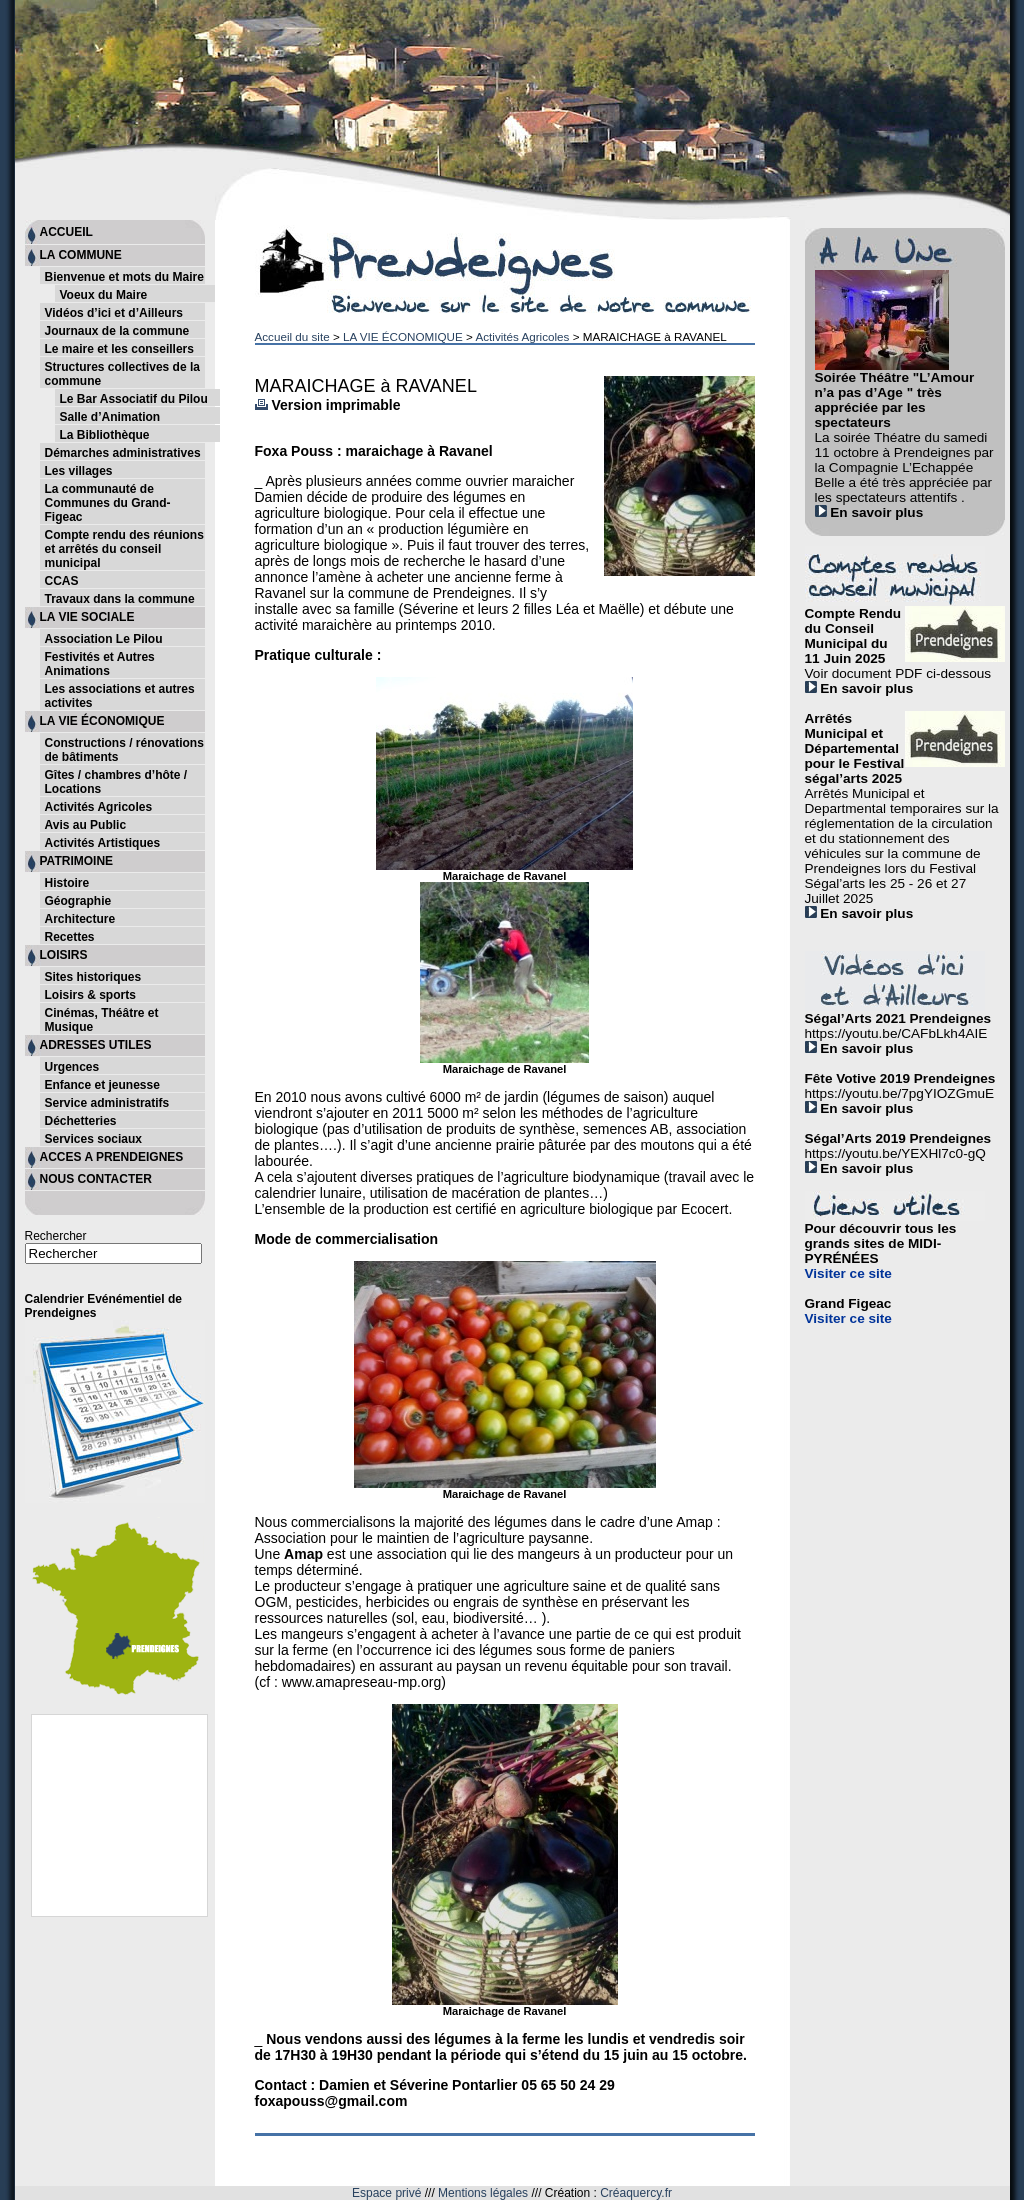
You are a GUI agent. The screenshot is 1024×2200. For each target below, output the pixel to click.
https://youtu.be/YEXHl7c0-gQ (895, 1153)
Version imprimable (328, 405)
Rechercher (56, 1236)
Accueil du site (292, 336)
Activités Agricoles (522, 336)
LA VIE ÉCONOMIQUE (403, 336)
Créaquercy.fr (636, 2193)
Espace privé (386, 2193)
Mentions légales (483, 2193)
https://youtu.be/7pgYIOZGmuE (900, 1093)
